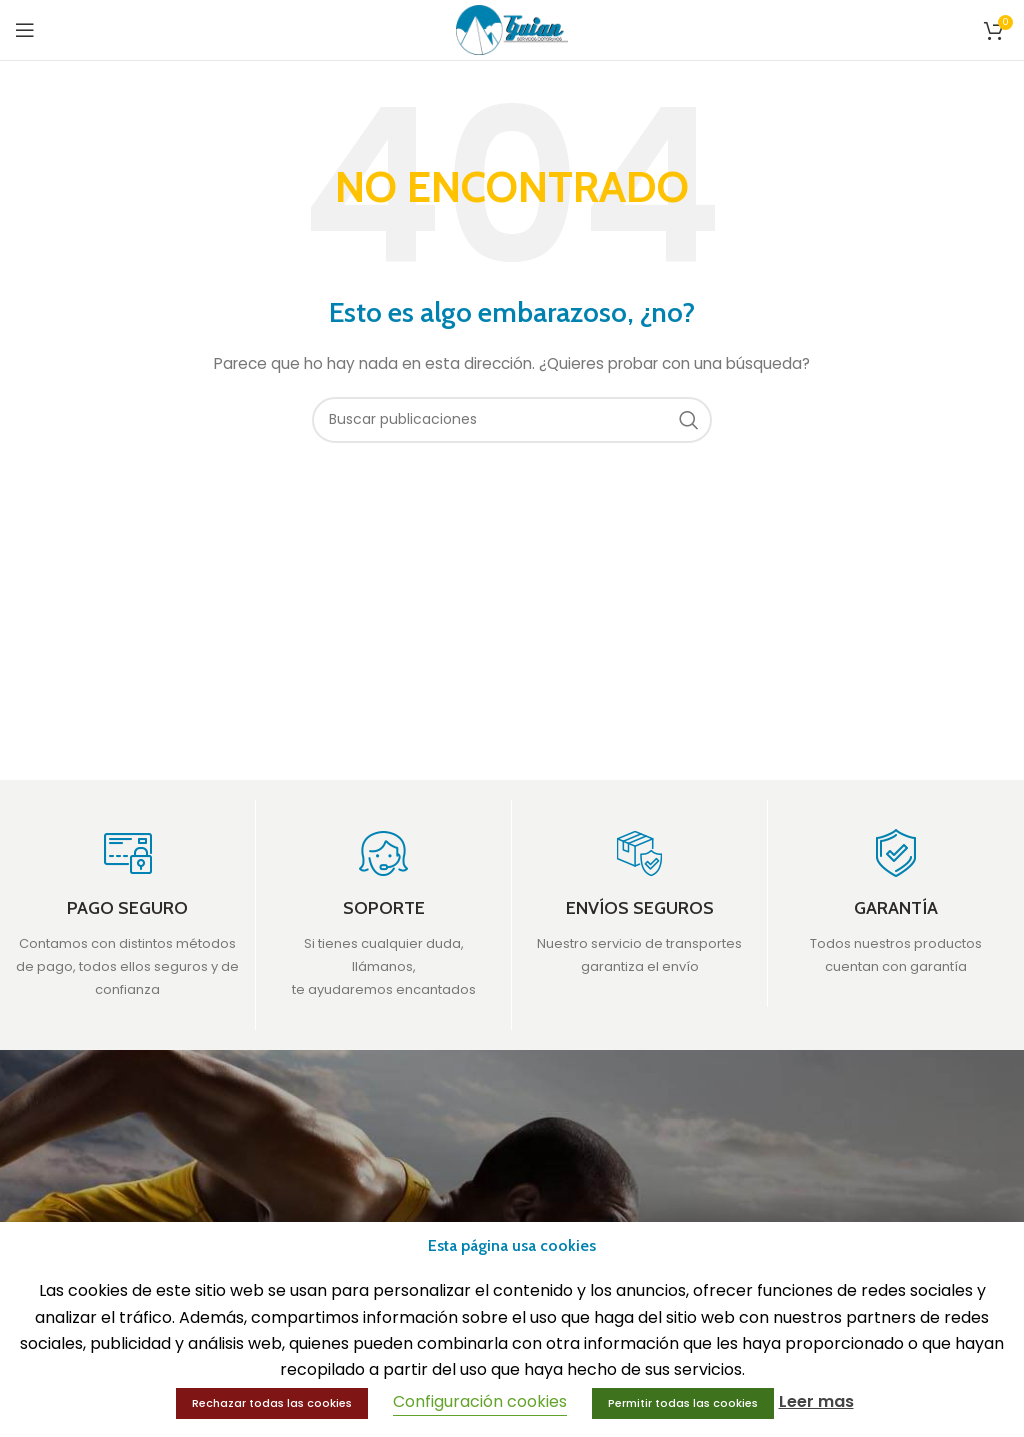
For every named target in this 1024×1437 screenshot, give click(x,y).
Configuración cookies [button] (480, 1401)
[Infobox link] (127, 914)
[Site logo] (512, 29)
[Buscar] (512, 420)
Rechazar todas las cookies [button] (272, 1403)
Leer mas (816, 1401)
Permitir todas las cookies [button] (683, 1403)
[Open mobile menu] (25, 30)
